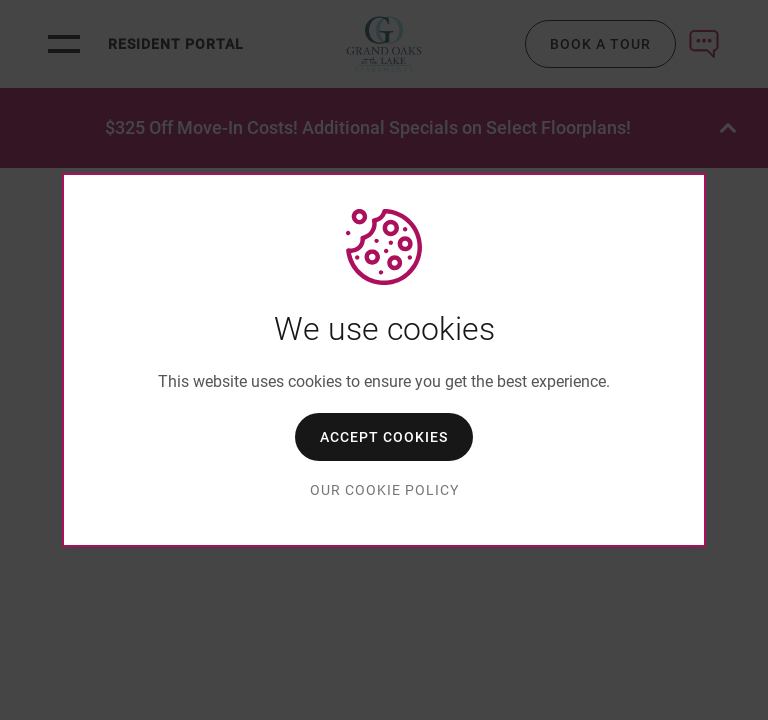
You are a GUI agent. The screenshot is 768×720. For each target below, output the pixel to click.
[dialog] (384, 360)
